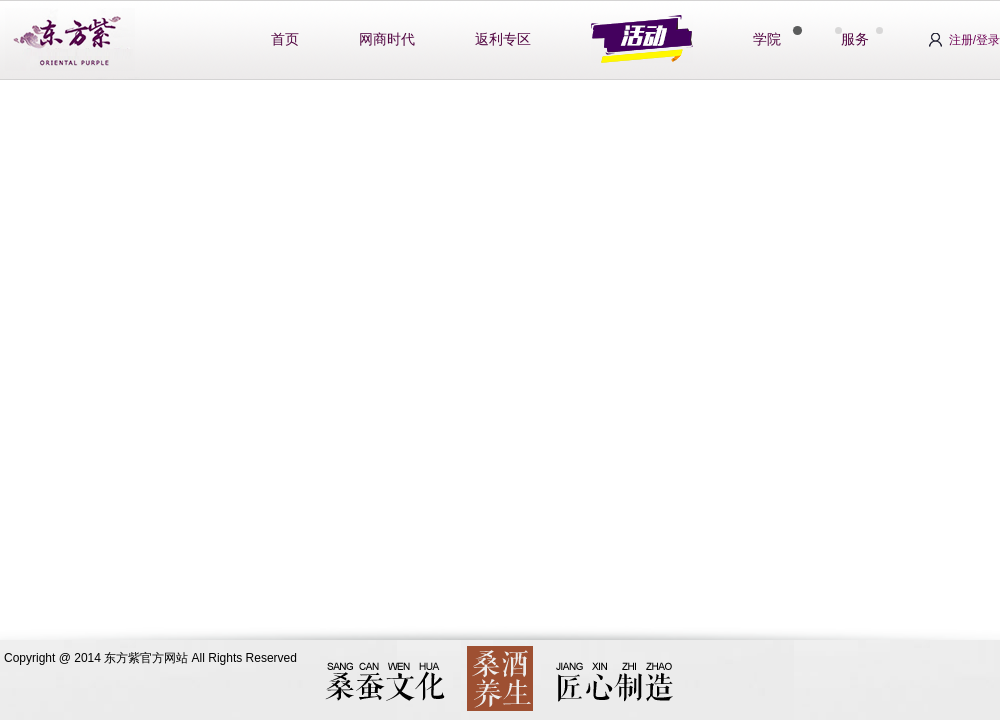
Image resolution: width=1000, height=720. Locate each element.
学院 (767, 39)
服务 (855, 39)
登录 (988, 40)
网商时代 (387, 39)
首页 (285, 39)
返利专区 (503, 39)
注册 (961, 40)
